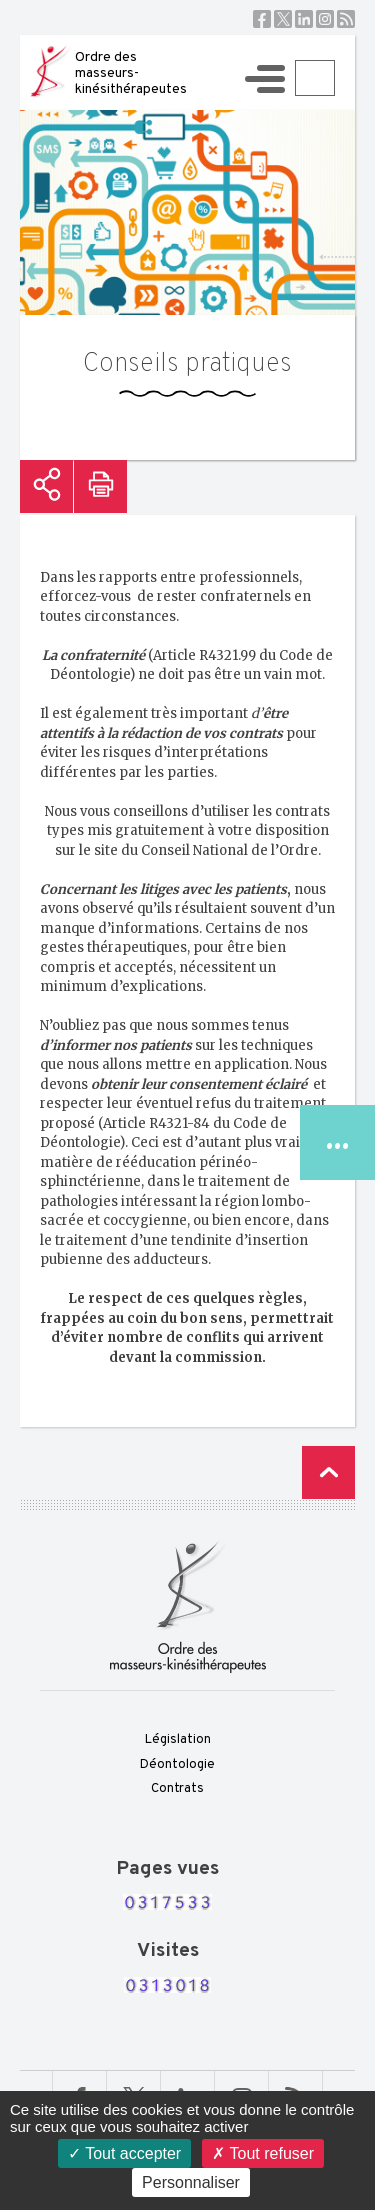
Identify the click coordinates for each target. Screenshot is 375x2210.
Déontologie (177, 1765)
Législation (178, 1740)
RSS (346, 19)
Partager (46, 486)
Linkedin (304, 19)
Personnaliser (191, 2182)
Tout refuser (263, 2153)
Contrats (177, 1789)
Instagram (325, 19)
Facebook (262, 19)
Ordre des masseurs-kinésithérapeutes (131, 73)
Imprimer (100, 486)
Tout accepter (124, 2153)
